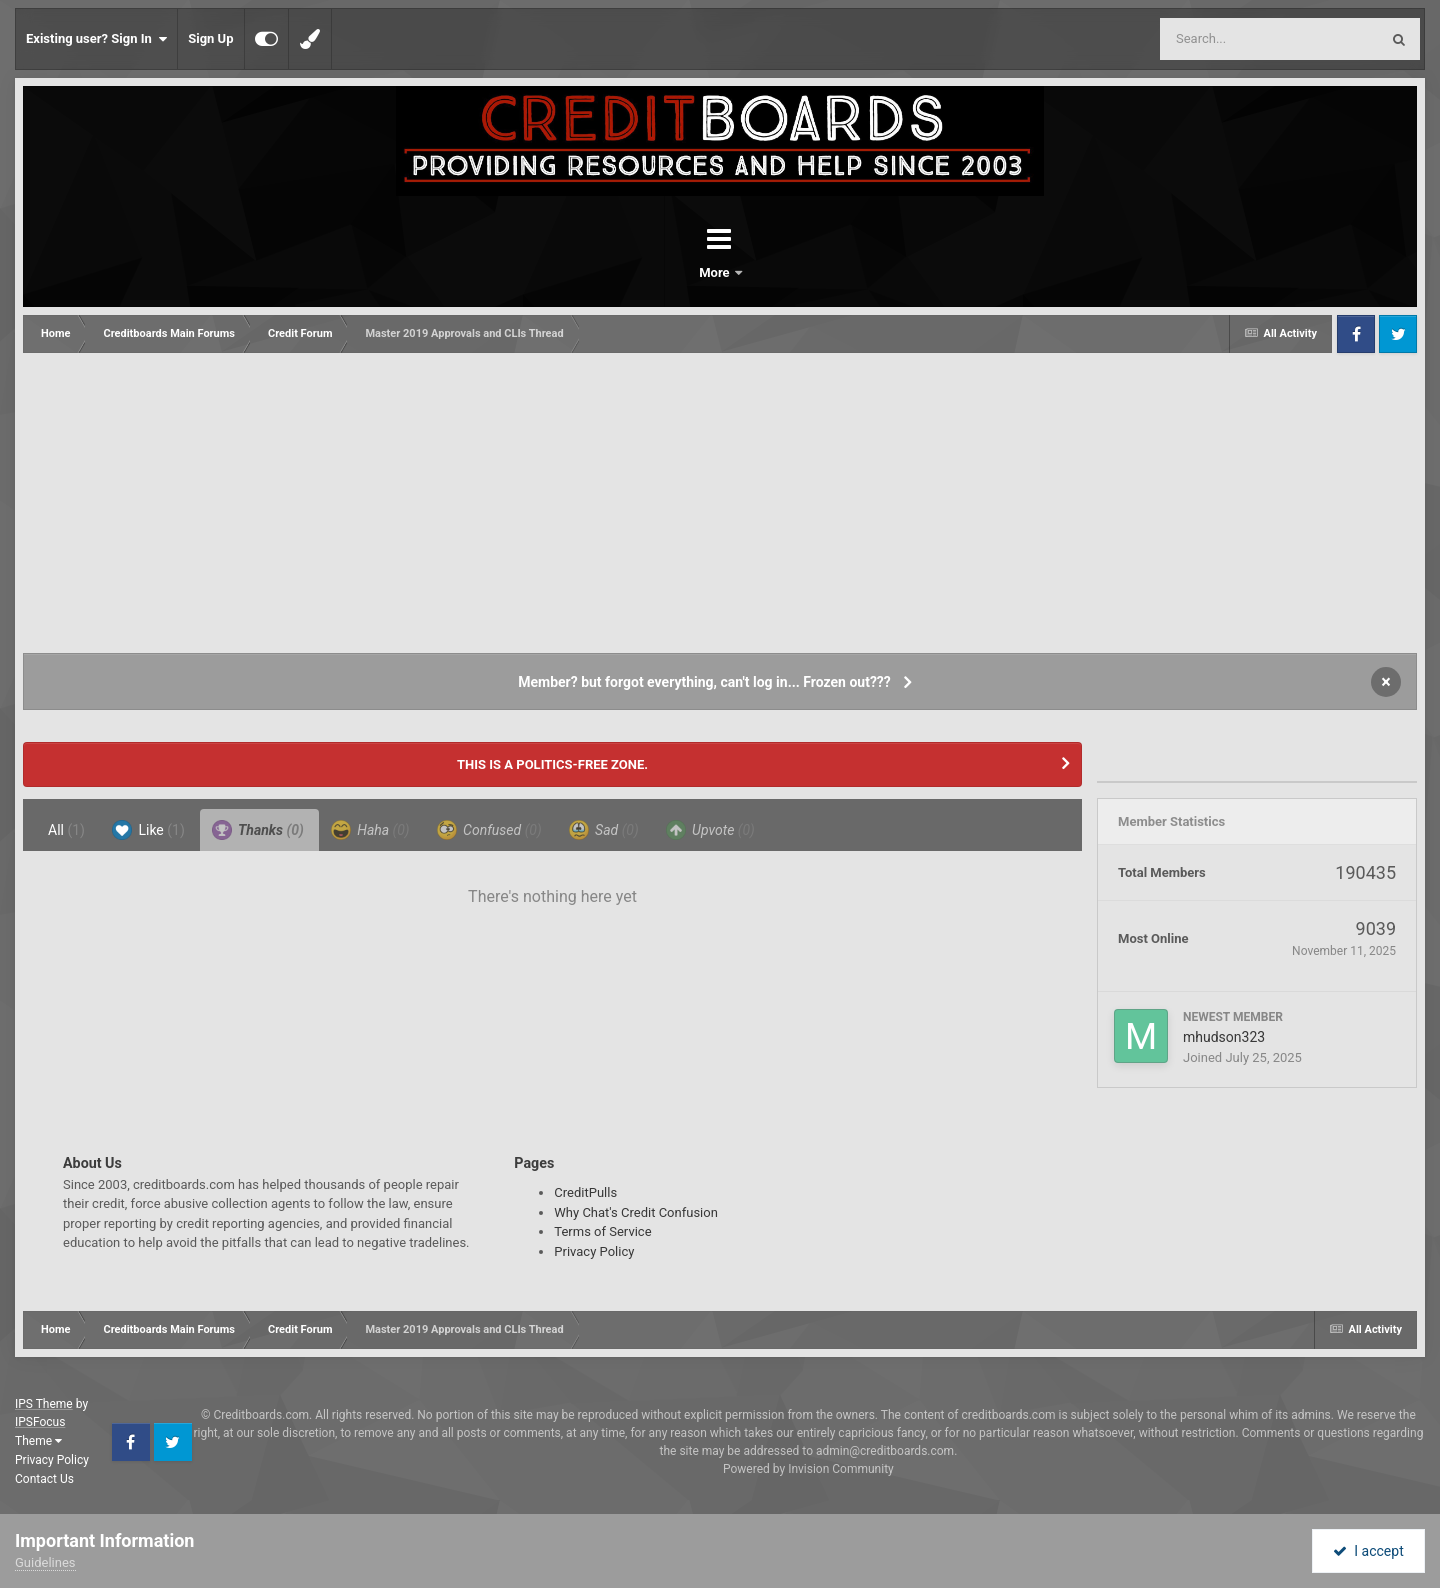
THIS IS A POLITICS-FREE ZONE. (552, 764)
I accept (1368, 1551)
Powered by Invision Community (808, 1469)
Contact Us (44, 1479)
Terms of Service (602, 1231)
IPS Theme (44, 1404)
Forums (664, 272)
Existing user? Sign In (96, 39)
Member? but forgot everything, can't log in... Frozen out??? (704, 682)
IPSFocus (40, 1422)
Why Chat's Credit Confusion (636, 1212)
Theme (38, 1441)
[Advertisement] (720, 503)
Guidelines (45, 1562)
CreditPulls (585, 1192)
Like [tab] (148, 830)
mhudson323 (1224, 1037)
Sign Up (210, 38)
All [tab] (66, 830)
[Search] (1219, 39)
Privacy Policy (594, 1251)
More (772, 272)
